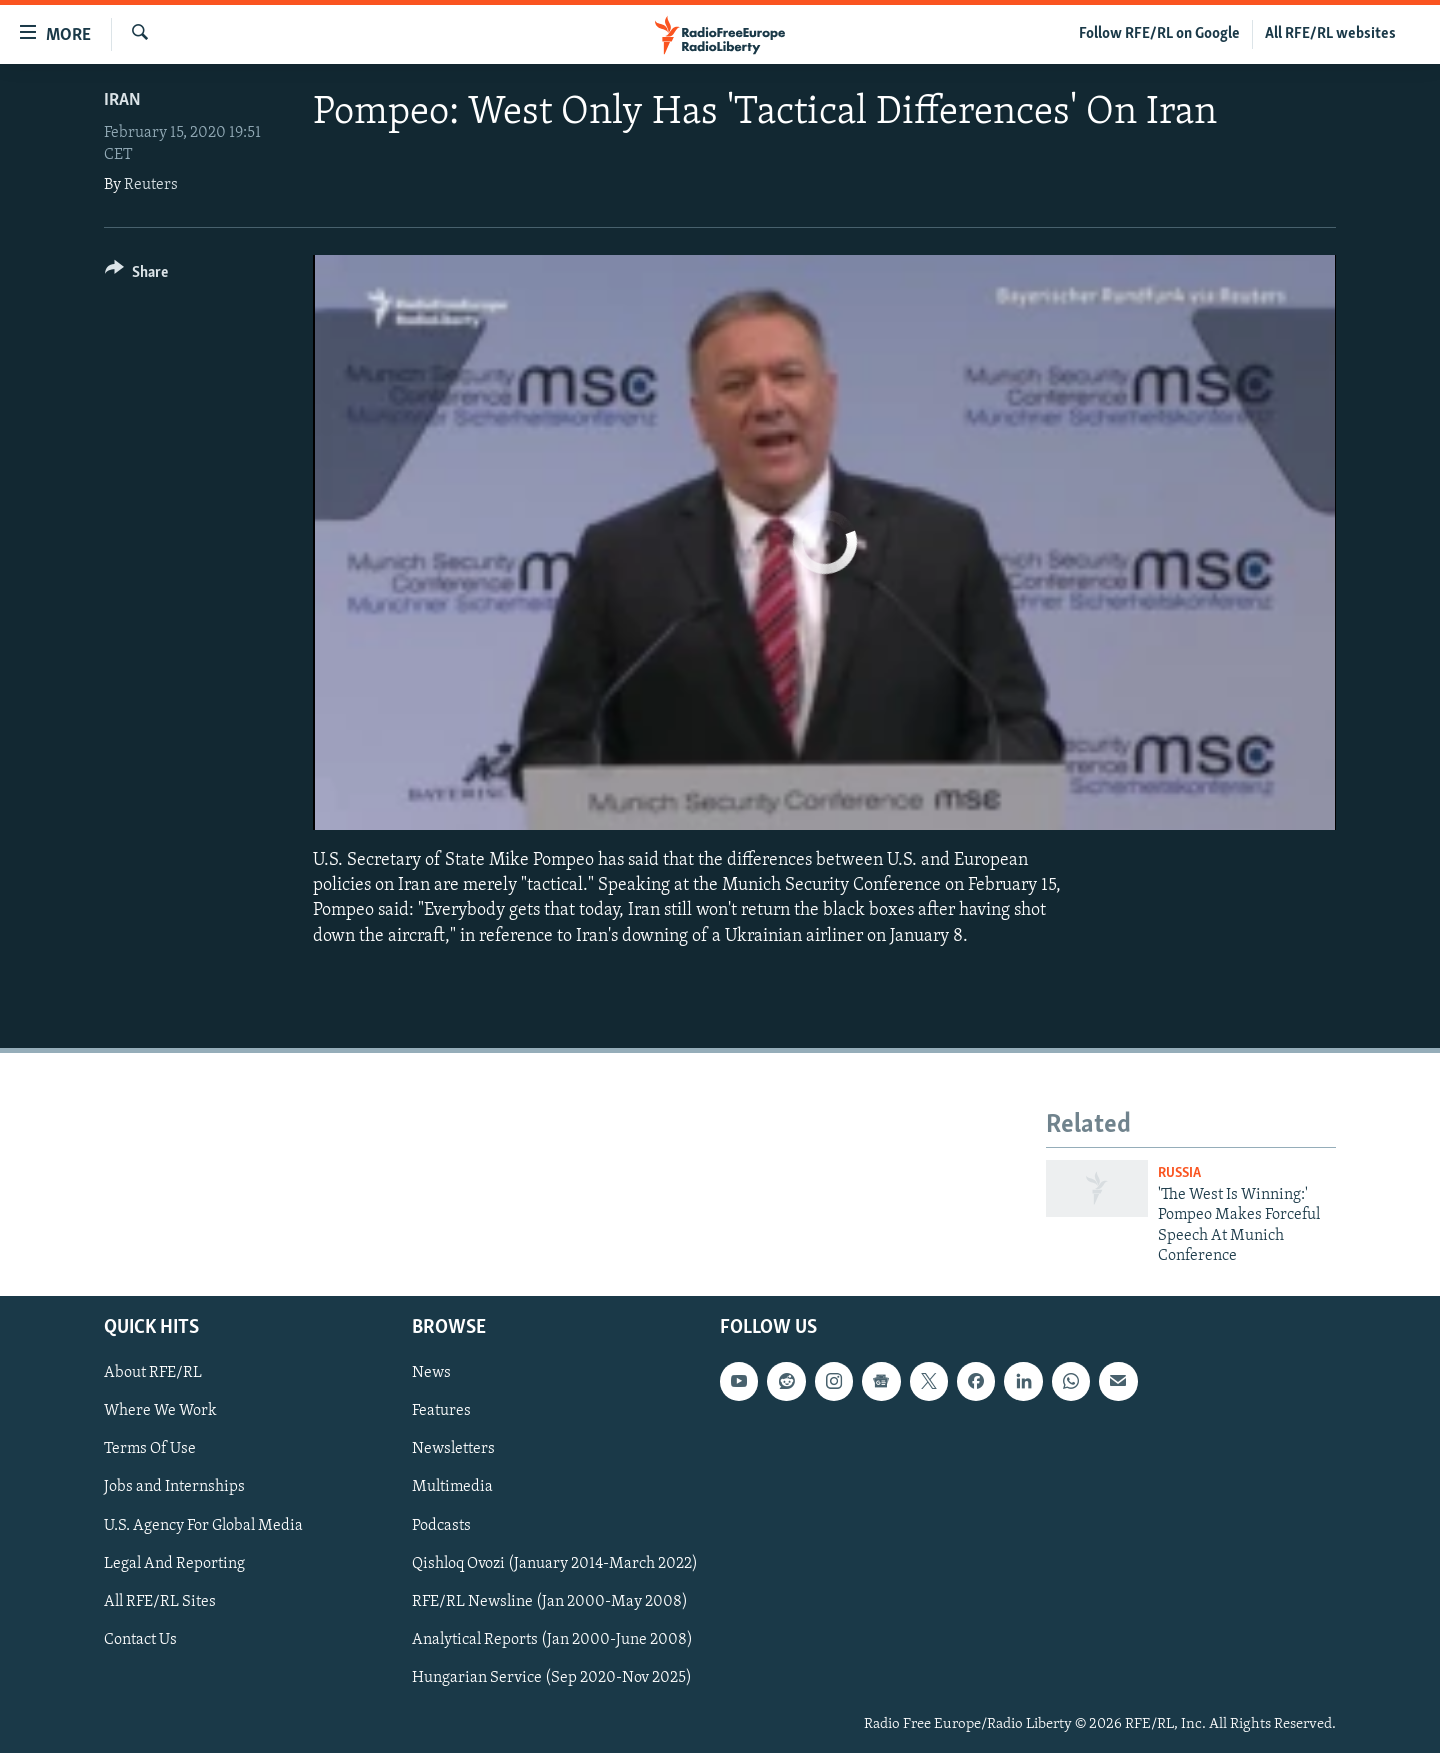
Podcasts (441, 1526)
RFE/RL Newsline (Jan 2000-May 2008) (550, 1602)
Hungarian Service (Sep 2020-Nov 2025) (552, 1678)
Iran (122, 100)
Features (441, 1412)
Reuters (151, 185)
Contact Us (140, 1640)
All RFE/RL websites (1330, 34)
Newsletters (453, 1450)
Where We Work (160, 1412)
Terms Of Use (150, 1450)
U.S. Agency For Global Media (203, 1526)
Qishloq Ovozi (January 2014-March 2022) (555, 1564)
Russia (1179, 1173)
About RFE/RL (153, 1374)
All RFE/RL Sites (160, 1602)
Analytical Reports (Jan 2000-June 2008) (552, 1640)
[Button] (136, 275)
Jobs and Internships (174, 1488)
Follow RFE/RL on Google (1159, 34)
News (431, 1374)
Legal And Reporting (174, 1564)
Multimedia (452, 1488)
